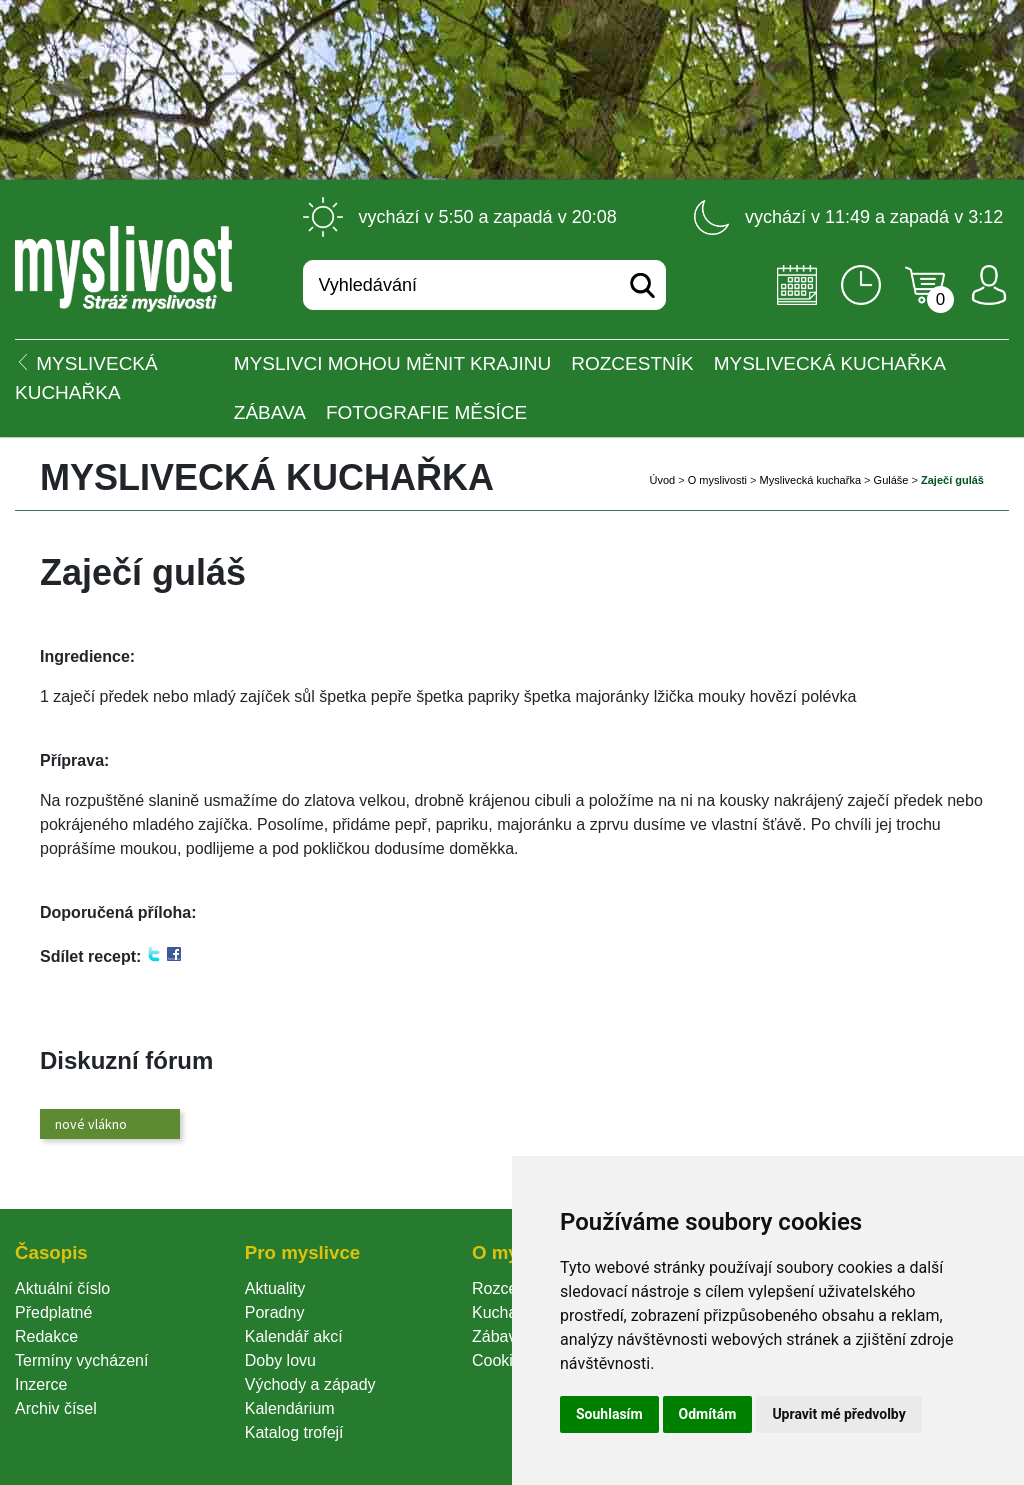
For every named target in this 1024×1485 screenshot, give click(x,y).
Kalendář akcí (294, 1336)
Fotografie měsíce (426, 412)
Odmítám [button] (708, 1414)
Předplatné (53, 1312)
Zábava (270, 412)
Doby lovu (280, 1360)
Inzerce (41, 1384)
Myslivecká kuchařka (830, 363)
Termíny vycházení (81, 1360)
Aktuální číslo (62, 1288)
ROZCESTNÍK (632, 363)
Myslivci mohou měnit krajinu (392, 363)
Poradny (275, 1312)
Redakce (46, 1336)
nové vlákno (91, 1124)
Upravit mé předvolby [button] (838, 1414)
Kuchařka (506, 1312)
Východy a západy (310, 1384)
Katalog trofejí (294, 1432)
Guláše (891, 480)
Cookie (501, 1360)
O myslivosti (717, 480)
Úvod (662, 480)
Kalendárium (290, 1408)
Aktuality (275, 1288)
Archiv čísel (56, 1408)
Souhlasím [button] (609, 1414)
